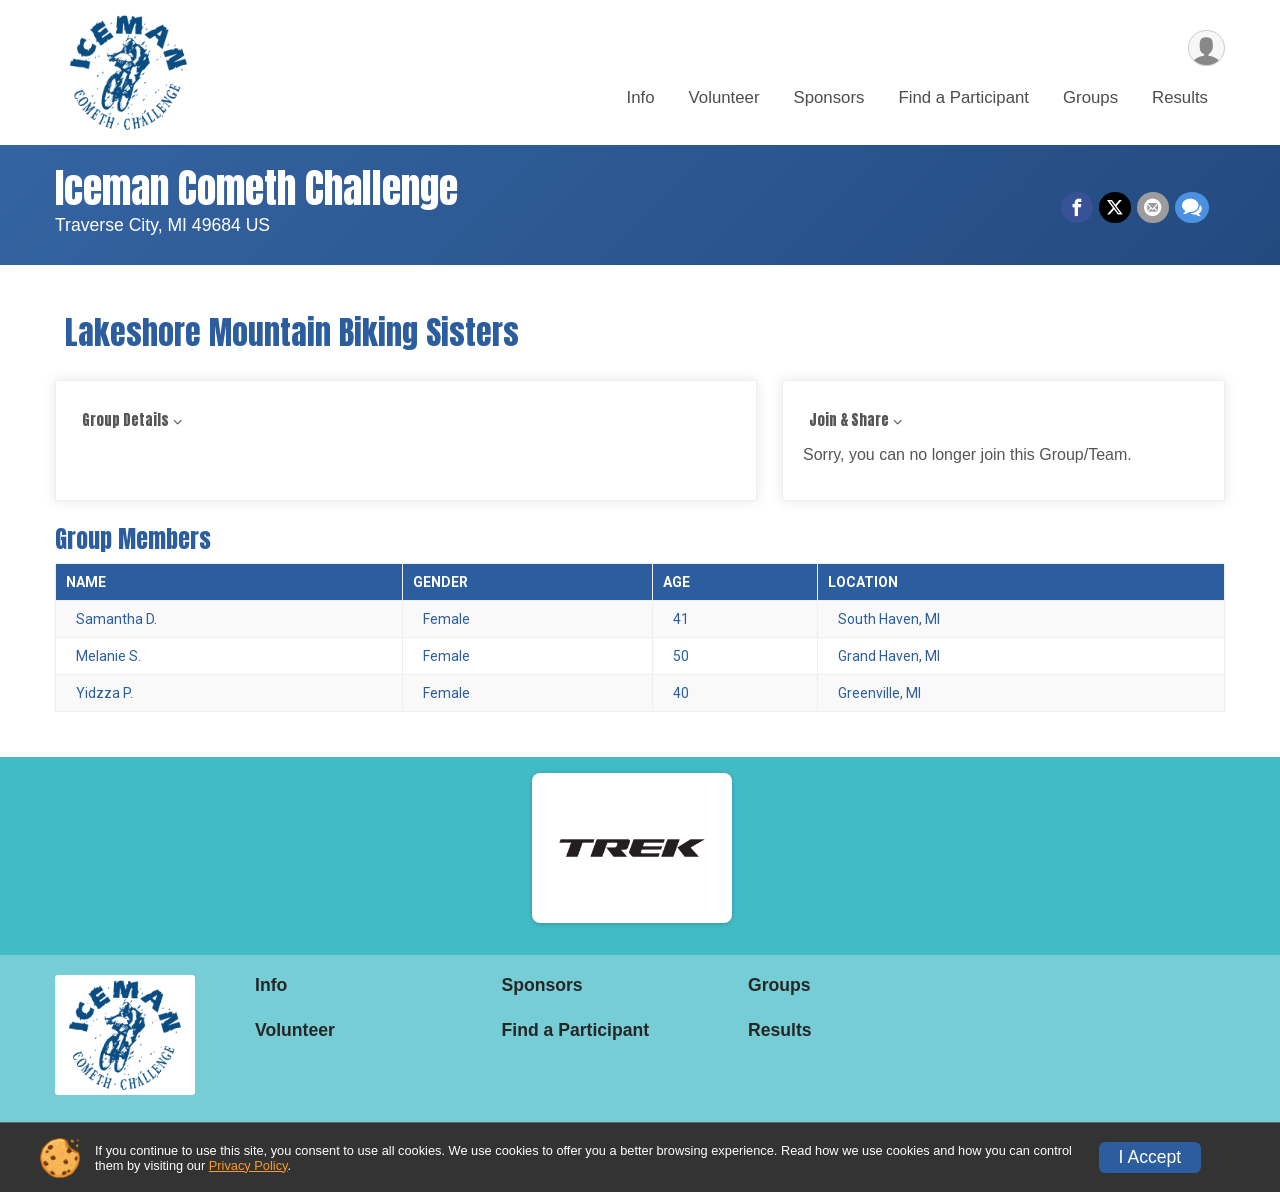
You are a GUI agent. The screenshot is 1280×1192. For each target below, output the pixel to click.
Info (641, 98)
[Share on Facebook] (1077, 208)
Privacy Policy (248, 1165)
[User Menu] (1206, 48)
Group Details (125, 420)
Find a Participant (963, 98)
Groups (1090, 98)
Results (1180, 98)
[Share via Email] (1153, 208)
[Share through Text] (1192, 208)
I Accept (1150, 1157)
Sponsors (829, 98)
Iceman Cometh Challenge (256, 188)
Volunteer (724, 98)
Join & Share (849, 420)
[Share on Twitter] (1115, 208)
